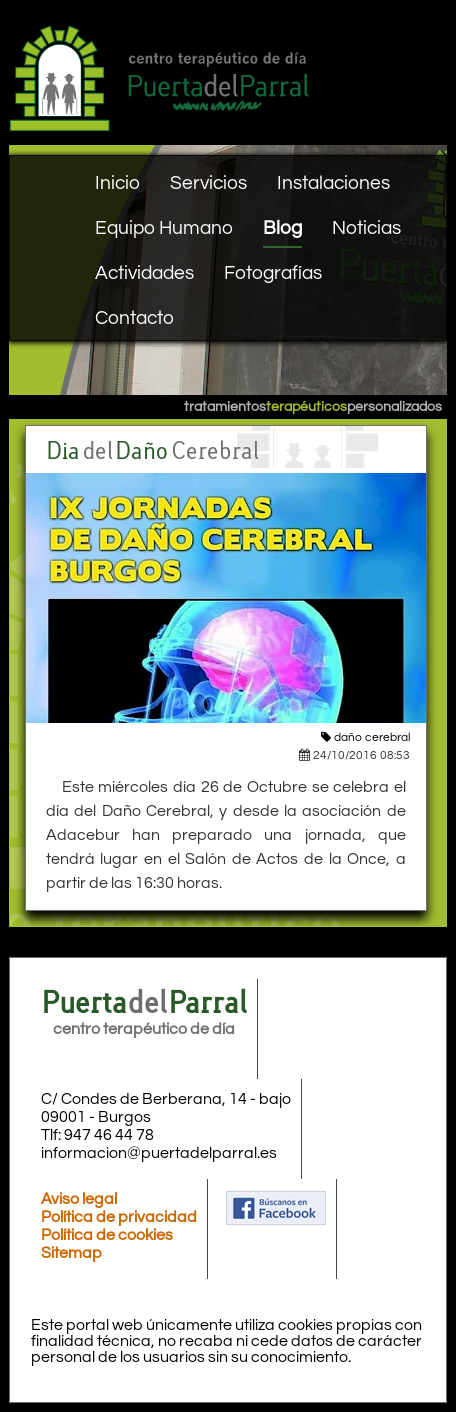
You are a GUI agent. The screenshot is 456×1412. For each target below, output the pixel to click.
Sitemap (71, 1253)
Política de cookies (107, 1235)
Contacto (134, 318)
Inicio (117, 183)
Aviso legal (79, 1199)
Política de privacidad (119, 1217)
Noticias (366, 228)
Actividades (144, 273)
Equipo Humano (164, 228)
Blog (282, 228)
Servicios (208, 183)
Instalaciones (333, 183)
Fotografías (273, 273)
